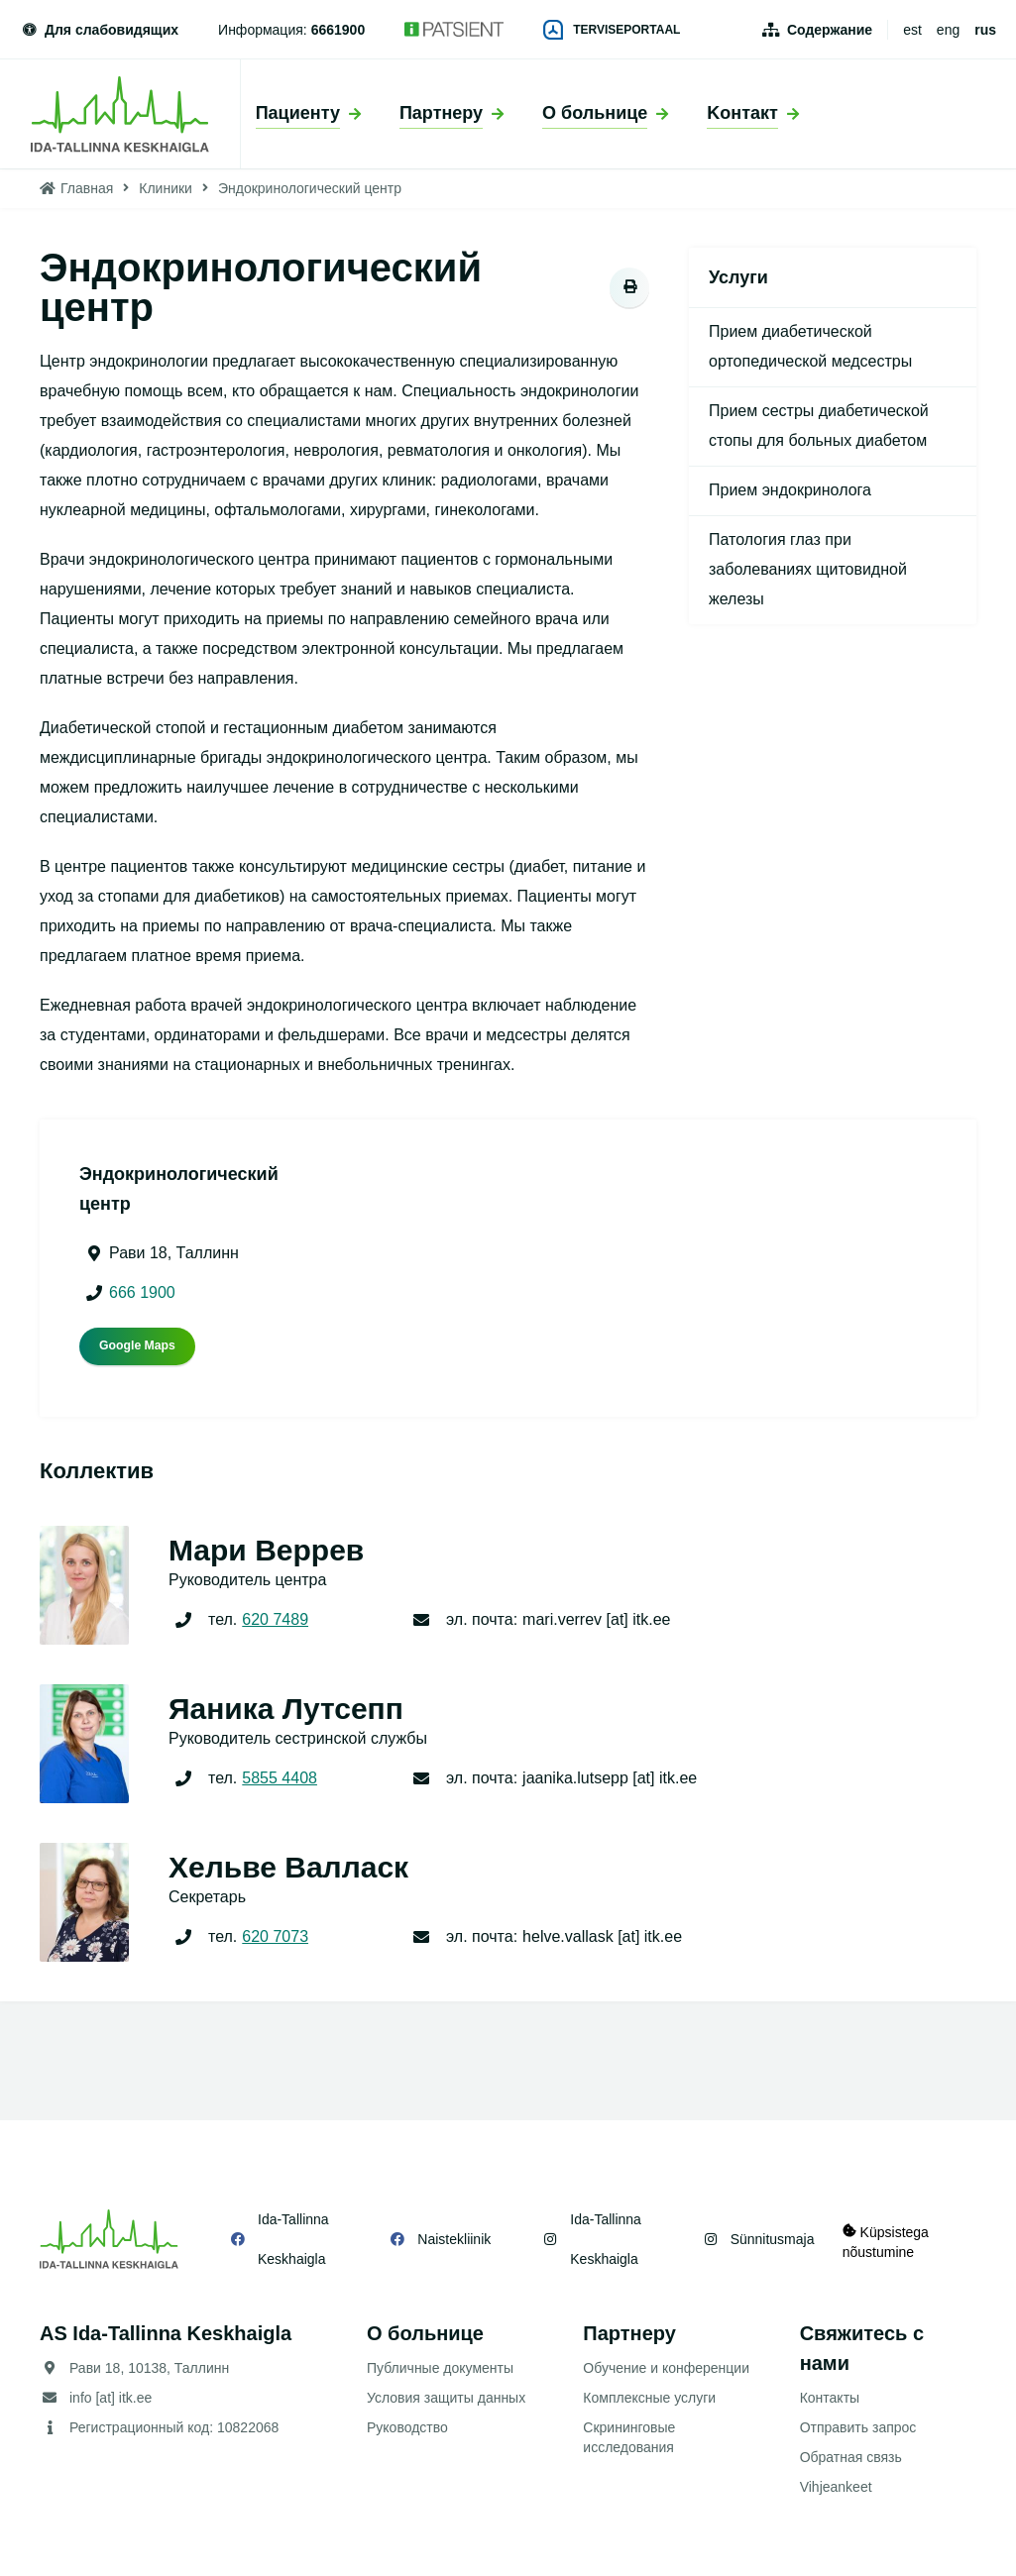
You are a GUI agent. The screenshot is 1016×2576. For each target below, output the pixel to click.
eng (948, 30)
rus (985, 30)
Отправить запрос (858, 2427)
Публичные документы (440, 2368)
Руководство (407, 2427)
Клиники (165, 188)
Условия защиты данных (446, 2398)
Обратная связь (851, 2457)
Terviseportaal (611, 30)
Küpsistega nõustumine (888, 2238)
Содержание (829, 30)
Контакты (829, 2398)
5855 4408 (279, 1778)
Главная (86, 188)
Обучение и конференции (666, 2368)
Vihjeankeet (836, 2487)
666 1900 (142, 1292)
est (912, 30)
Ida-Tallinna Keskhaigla (293, 2239)
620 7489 (275, 1619)
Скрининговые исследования (629, 2437)
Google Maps (137, 1345)
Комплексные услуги (649, 2398)
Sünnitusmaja (763, 2239)
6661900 (338, 30)
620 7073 (275, 1936)
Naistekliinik (450, 2239)
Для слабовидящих (99, 30)
